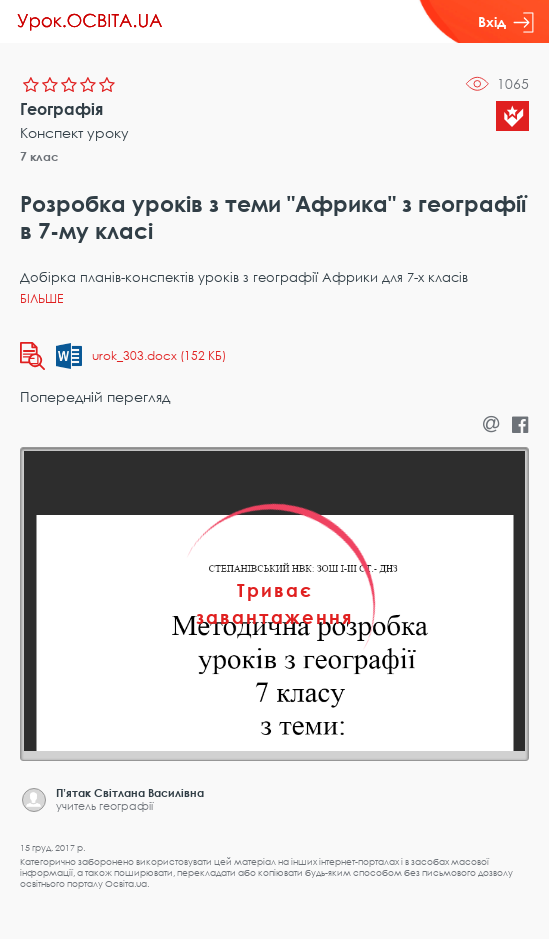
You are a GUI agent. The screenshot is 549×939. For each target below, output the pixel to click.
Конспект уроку (74, 132)
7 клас (39, 156)
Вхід (506, 22)
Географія (61, 109)
